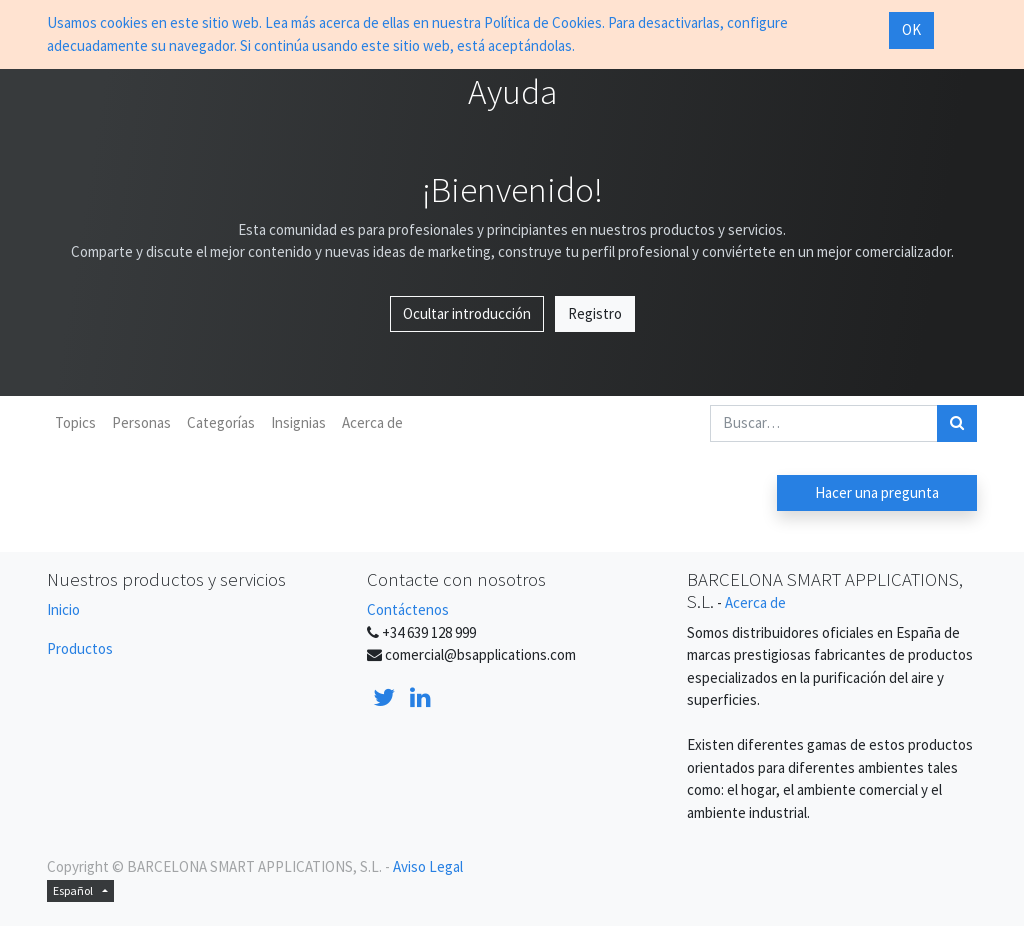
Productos (80, 648)
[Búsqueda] (957, 423)
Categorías (221, 422)
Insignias (298, 422)
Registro (595, 313)
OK (911, 29)
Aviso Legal (428, 866)
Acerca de (372, 422)
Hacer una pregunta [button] (877, 492)
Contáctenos (408, 609)
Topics (75, 422)
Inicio (63, 609)
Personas (141, 422)
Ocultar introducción (467, 313)
